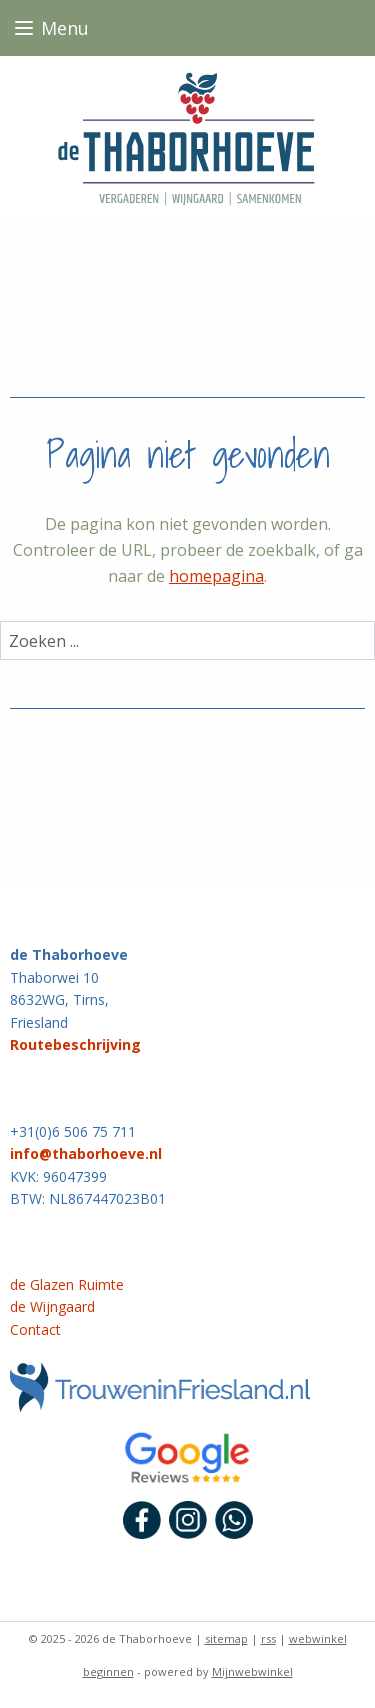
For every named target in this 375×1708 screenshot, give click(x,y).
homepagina (216, 576)
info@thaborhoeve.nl (86, 1153)
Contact (35, 1329)
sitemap (226, 1638)
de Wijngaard (52, 1306)
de (18, 1284)
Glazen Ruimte (75, 1284)
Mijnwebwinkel (252, 1671)
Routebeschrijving (75, 1044)
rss (268, 1638)
